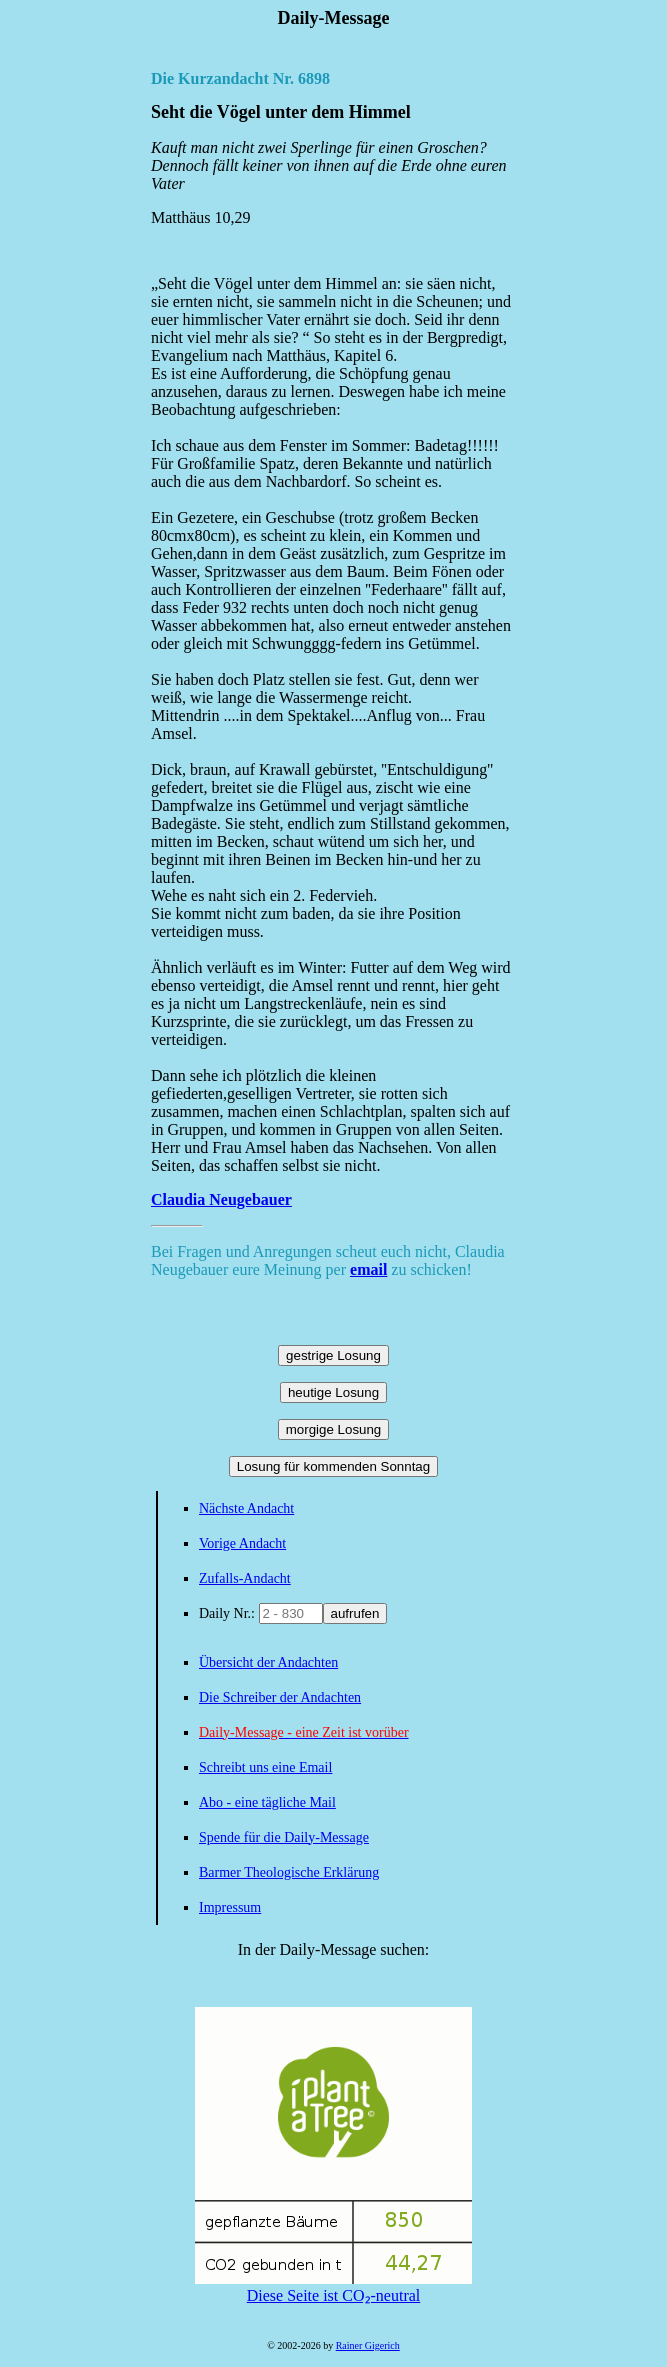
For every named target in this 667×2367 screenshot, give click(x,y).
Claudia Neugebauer (221, 1199)
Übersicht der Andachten (268, 1662)
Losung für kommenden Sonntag (333, 1466)
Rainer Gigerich (368, 2345)
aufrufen (355, 1613)
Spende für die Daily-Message (284, 1837)
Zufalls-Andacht (245, 1578)
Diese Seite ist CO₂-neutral (333, 2287)
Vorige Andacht (242, 1543)
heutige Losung (333, 1392)
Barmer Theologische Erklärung (289, 1872)
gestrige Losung (333, 1355)
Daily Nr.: (229, 1613)
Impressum (230, 1907)
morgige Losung (334, 1429)
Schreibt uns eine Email (265, 1767)
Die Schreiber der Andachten (280, 1697)
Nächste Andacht (246, 1508)
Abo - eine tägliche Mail (267, 1802)
